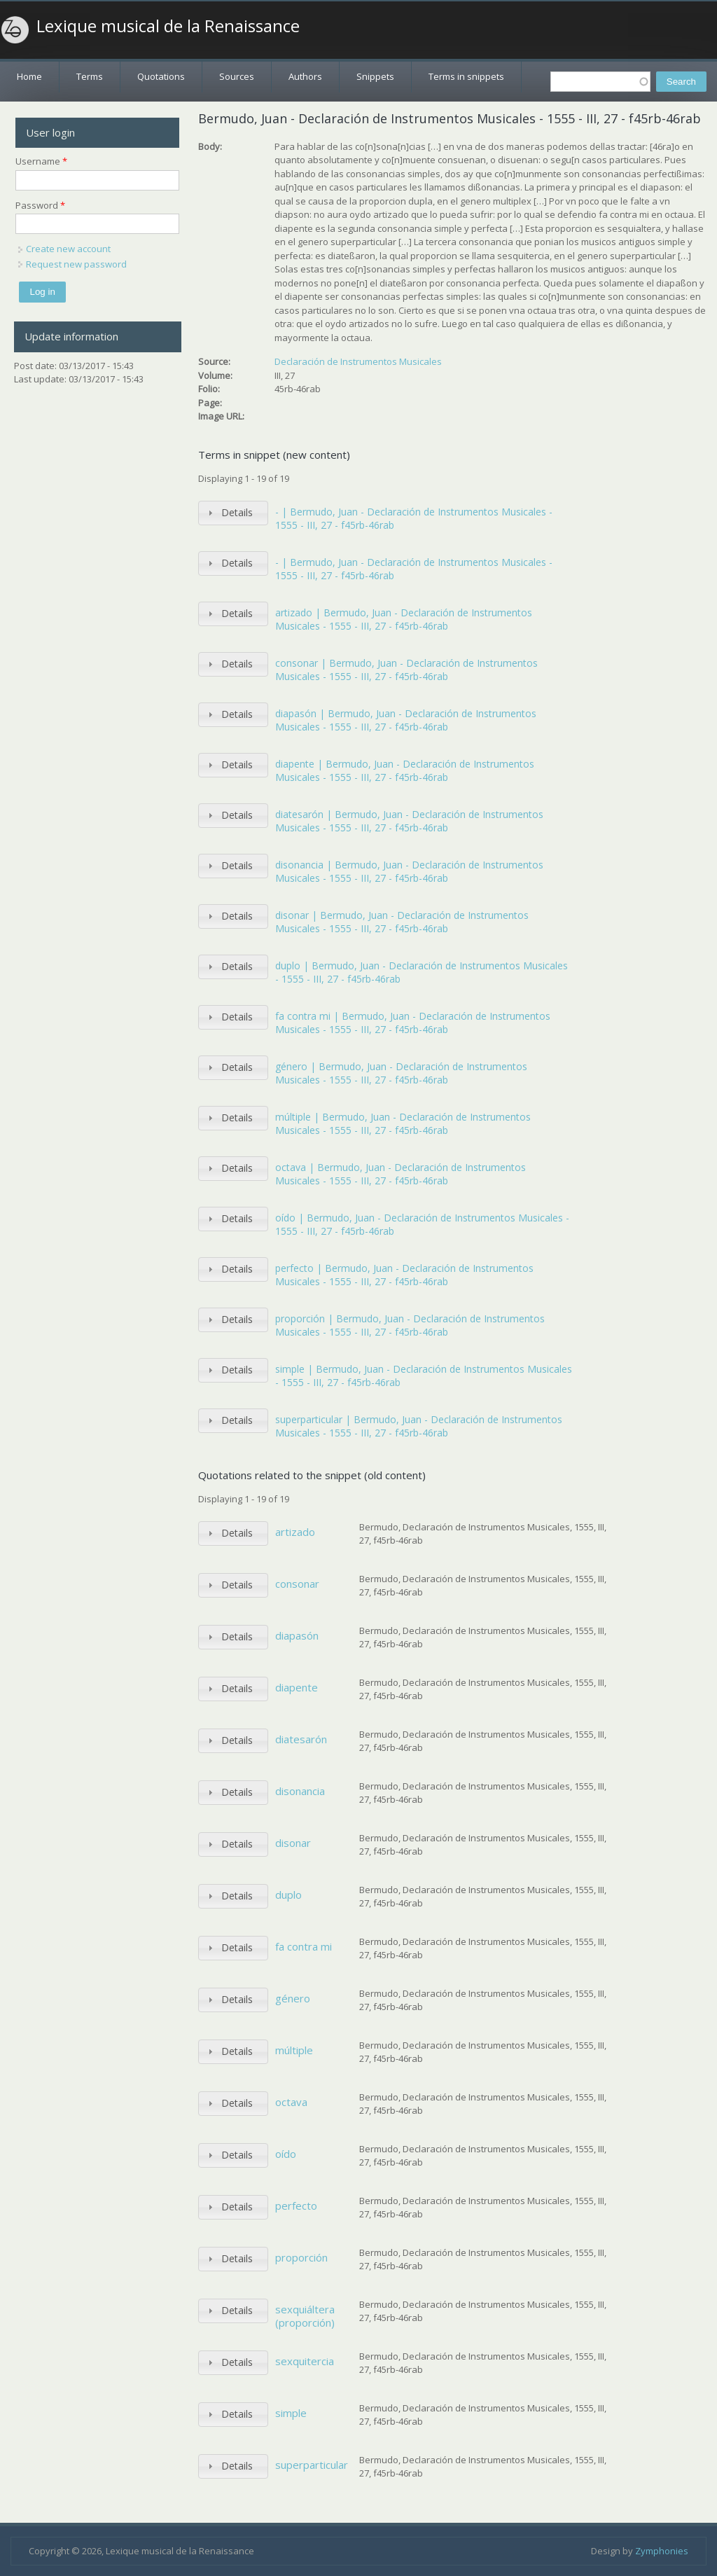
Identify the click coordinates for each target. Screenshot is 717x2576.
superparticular (311, 2465)
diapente (296, 1687)
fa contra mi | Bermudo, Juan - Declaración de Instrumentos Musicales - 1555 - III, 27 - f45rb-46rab (412, 1023)
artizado (295, 1532)
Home (29, 76)
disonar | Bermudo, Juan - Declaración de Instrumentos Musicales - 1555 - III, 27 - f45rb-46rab (402, 922)
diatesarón (301, 1739)
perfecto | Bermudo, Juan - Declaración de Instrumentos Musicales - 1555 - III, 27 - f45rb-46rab (404, 1275)
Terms (89, 76)
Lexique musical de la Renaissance (168, 26)
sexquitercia (304, 2361)
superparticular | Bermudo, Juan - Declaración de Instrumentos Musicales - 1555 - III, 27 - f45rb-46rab (418, 1426)
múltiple (294, 2050)
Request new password (76, 264)
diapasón (297, 1635)
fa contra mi (303, 1946)
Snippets (375, 76)
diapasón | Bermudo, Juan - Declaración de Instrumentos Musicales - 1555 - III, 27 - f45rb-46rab (405, 720)
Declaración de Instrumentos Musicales (358, 361)
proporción (301, 2257)
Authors (305, 76)
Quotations (161, 76)
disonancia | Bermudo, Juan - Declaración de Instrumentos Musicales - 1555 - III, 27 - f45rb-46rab (409, 871)
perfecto (296, 2205)
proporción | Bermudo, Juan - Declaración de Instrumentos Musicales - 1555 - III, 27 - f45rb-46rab (410, 1325)
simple (291, 2413)
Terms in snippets (466, 76)
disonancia (300, 1791)
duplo (288, 1895)
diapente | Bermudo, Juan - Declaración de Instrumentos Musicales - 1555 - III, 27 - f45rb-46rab (404, 770)
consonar (297, 1584)
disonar (293, 1843)
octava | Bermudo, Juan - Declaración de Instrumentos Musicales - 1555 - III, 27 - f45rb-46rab (400, 1174)
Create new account (68, 248)
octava (291, 2102)
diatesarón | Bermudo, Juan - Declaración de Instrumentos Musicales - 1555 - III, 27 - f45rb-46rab (409, 821)
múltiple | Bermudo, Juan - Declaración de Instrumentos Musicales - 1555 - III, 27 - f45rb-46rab (403, 1123)
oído (285, 2154)
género (292, 1998)
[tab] (233, 513)
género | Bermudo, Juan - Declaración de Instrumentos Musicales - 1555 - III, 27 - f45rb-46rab (401, 1073)
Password (40, 205)
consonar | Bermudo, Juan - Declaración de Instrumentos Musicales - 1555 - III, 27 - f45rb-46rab (406, 670)
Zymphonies (661, 2550)
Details (237, 512)
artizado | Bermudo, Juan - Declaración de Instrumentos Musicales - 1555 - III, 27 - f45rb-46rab (403, 619)
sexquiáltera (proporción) (305, 2316)
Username (41, 161)
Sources (236, 76)
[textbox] (600, 81)
